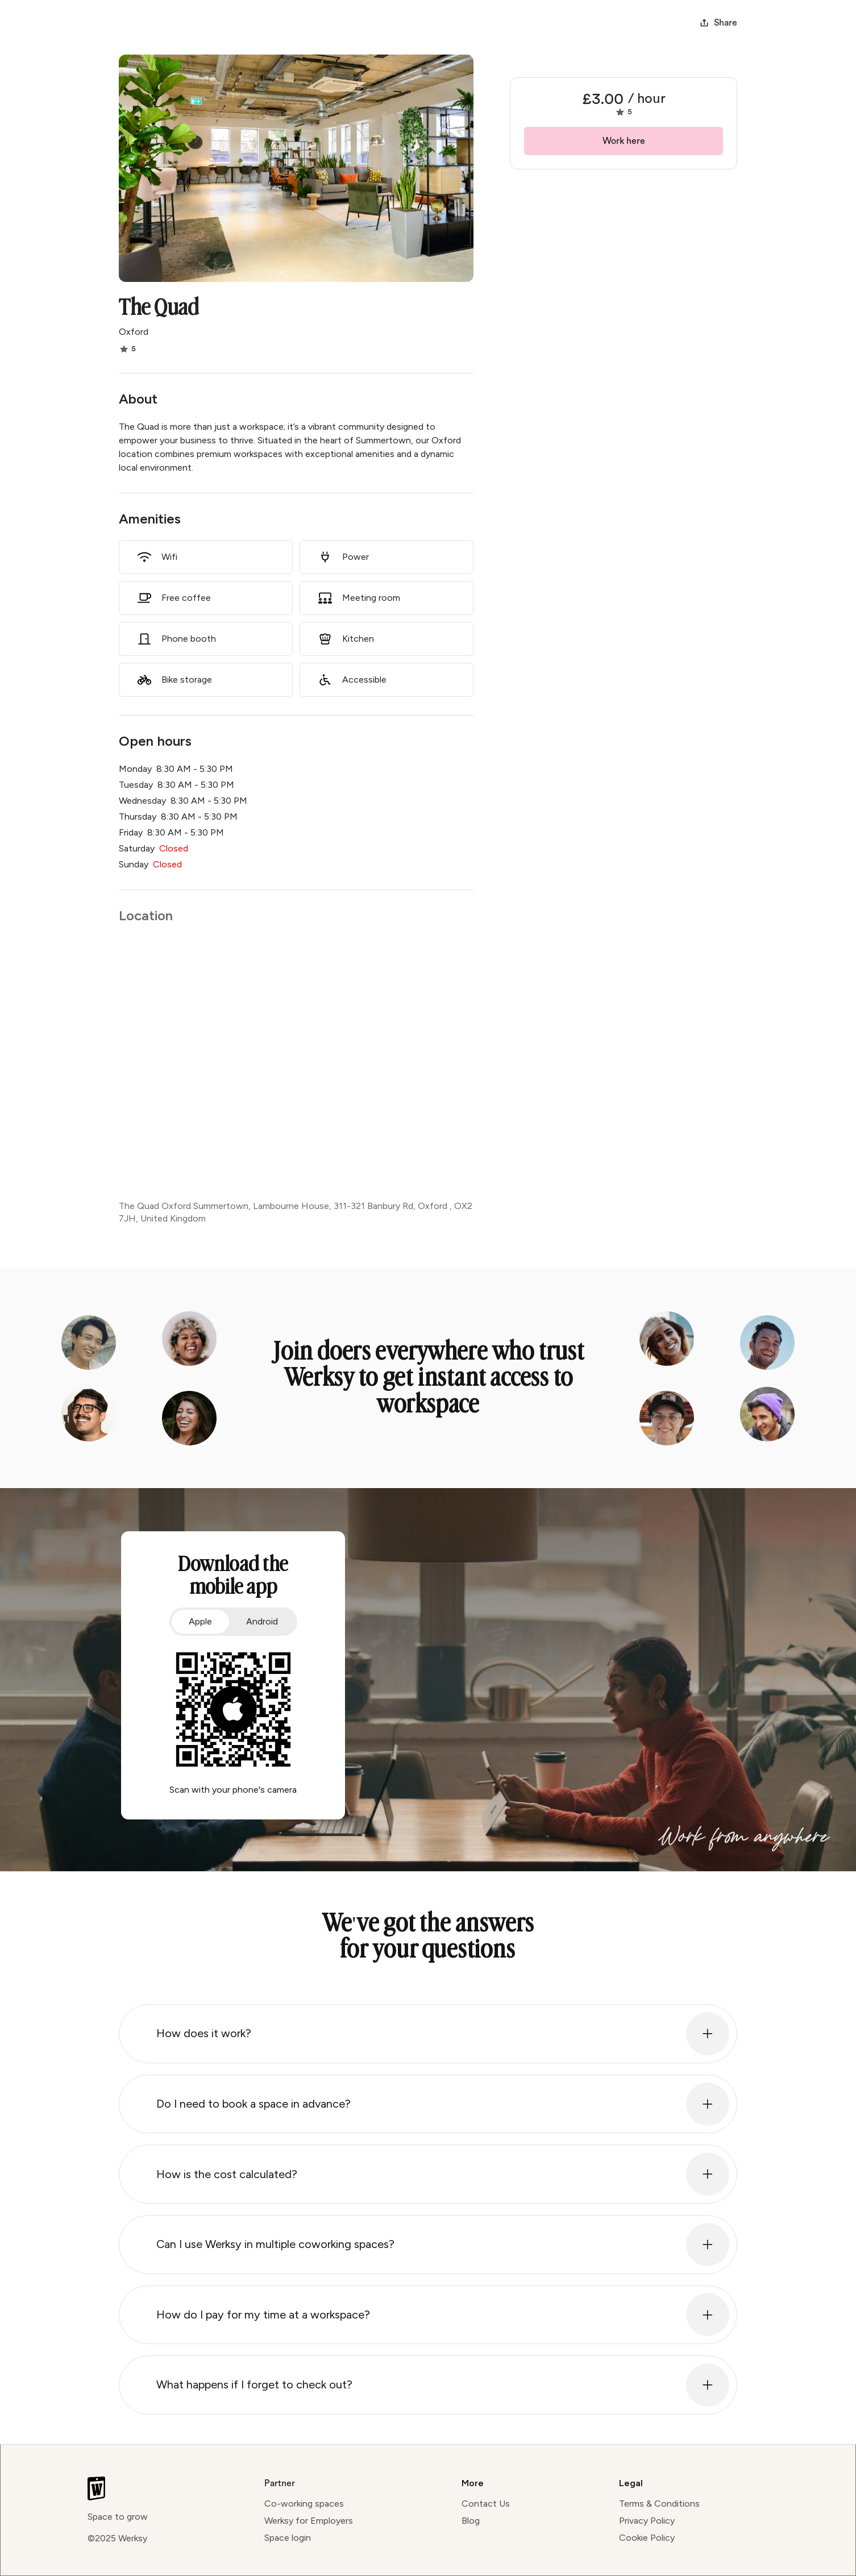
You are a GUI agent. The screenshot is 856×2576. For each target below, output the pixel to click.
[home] (147, 23)
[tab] (200, 1622)
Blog (471, 2520)
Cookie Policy (647, 2537)
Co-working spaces (304, 2503)
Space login (287, 2537)
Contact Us (486, 2503)
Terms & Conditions (659, 2503)
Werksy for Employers (308, 2520)
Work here (623, 141)
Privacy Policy (647, 2520)
